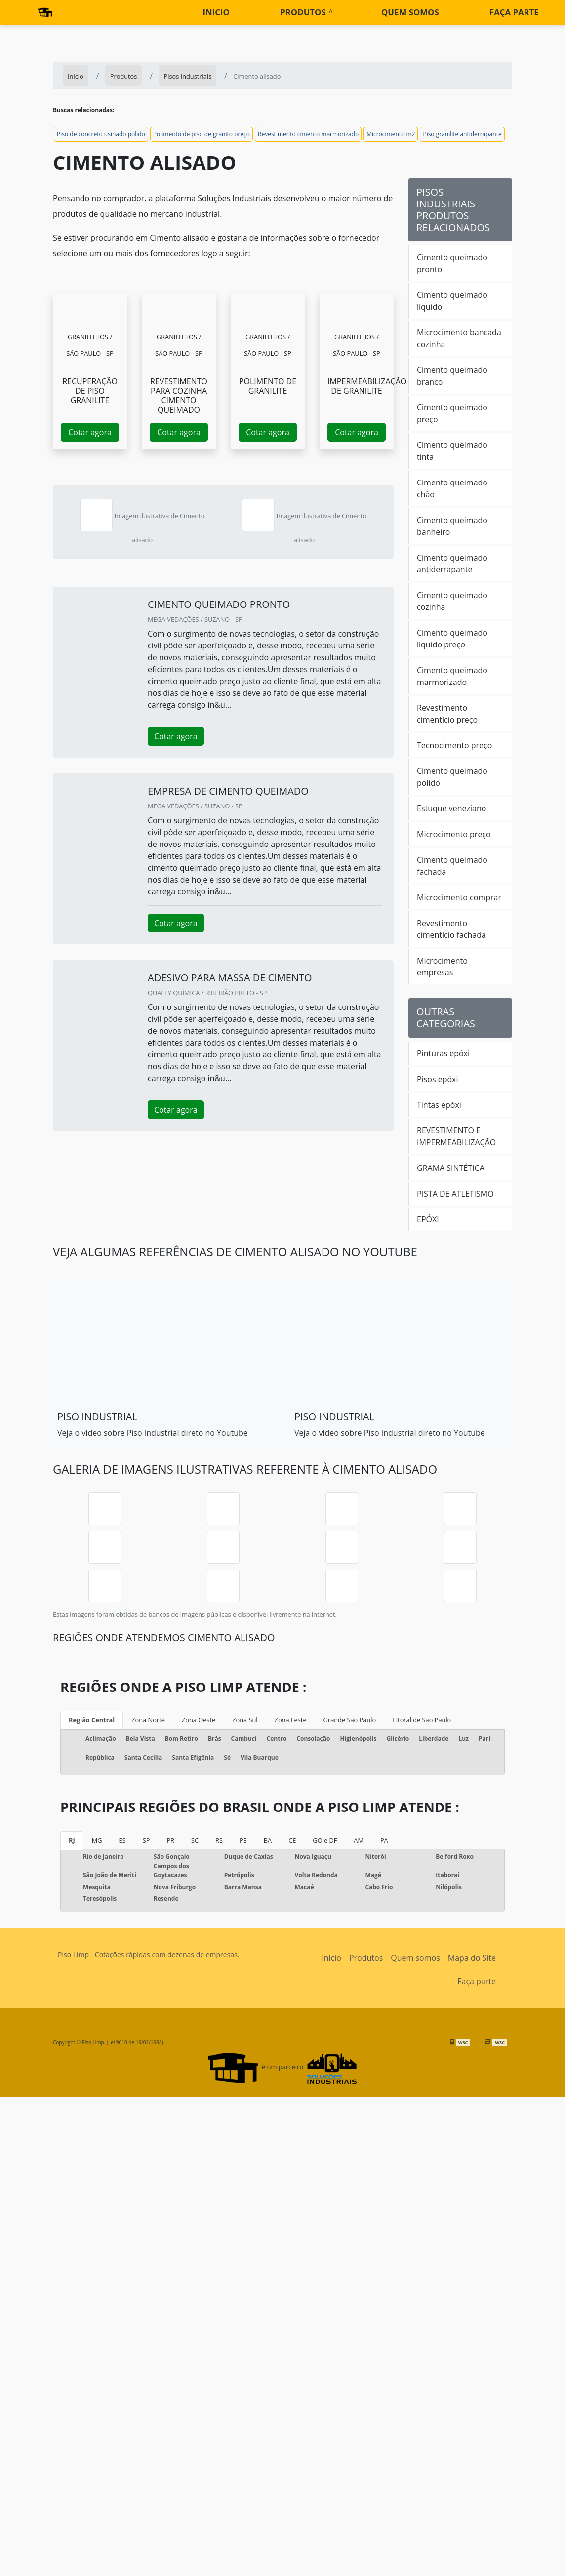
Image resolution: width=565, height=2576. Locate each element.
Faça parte (514, 12)
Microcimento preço (454, 834)
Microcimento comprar (459, 897)
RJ (72, 1840)
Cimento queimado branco (452, 375)
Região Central (92, 1719)
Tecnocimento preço (454, 745)
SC (195, 1840)
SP (146, 1840)
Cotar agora (90, 432)
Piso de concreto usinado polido (101, 134)
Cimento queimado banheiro (452, 526)
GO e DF (325, 1840)
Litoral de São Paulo (422, 1719)
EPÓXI (428, 1219)
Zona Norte (148, 1719)
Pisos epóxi (437, 1079)
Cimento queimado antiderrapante (452, 563)
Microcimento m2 (390, 134)
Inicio (216, 12)
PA (384, 1840)
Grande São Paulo (349, 1719)
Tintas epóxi (439, 1104)
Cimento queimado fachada (452, 865)
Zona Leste (291, 1719)
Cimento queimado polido (452, 776)
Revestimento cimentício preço (447, 713)
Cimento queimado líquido (452, 300)
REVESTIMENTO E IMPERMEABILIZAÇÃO (456, 1136)
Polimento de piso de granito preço (201, 134)
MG (97, 1840)
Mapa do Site (472, 1957)
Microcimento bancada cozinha (459, 338)
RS (219, 1840)
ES (122, 1840)
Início (331, 1957)
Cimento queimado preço (452, 413)
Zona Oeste (198, 1719)
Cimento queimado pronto (452, 263)
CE (292, 1840)
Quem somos (410, 12)
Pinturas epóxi (443, 1053)
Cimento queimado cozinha (452, 601)
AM (358, 1840)
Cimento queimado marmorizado (452, 676)
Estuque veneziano (451, 808)
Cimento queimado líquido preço (452, 638)
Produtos (302, 12)
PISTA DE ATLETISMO (455, 1193)
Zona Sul (244, 1719)
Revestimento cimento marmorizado (308, 134)
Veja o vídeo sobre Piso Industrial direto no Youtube (152, 1432)
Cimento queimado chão (452, 488)
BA (268, 1840)
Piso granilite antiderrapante (462, 134)
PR (170, 1840)
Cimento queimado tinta (452, 451)
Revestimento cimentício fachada (451, 929)
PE (243, 1840)
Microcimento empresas (442, 966)
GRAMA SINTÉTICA (450, 1168)
